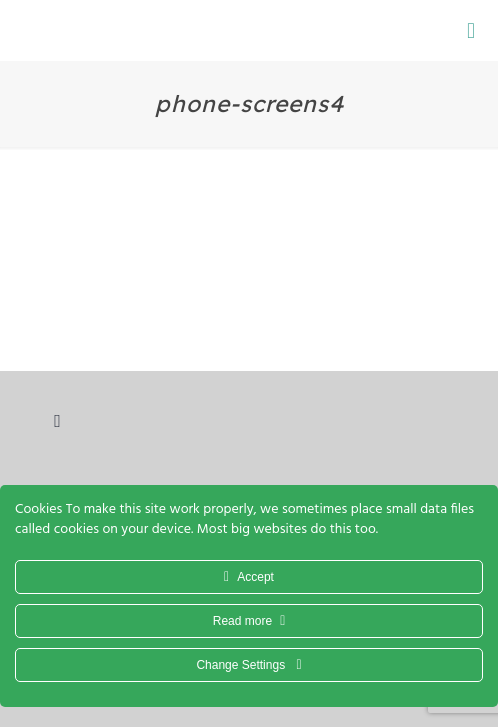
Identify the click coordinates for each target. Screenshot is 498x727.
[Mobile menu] (471, 30)
